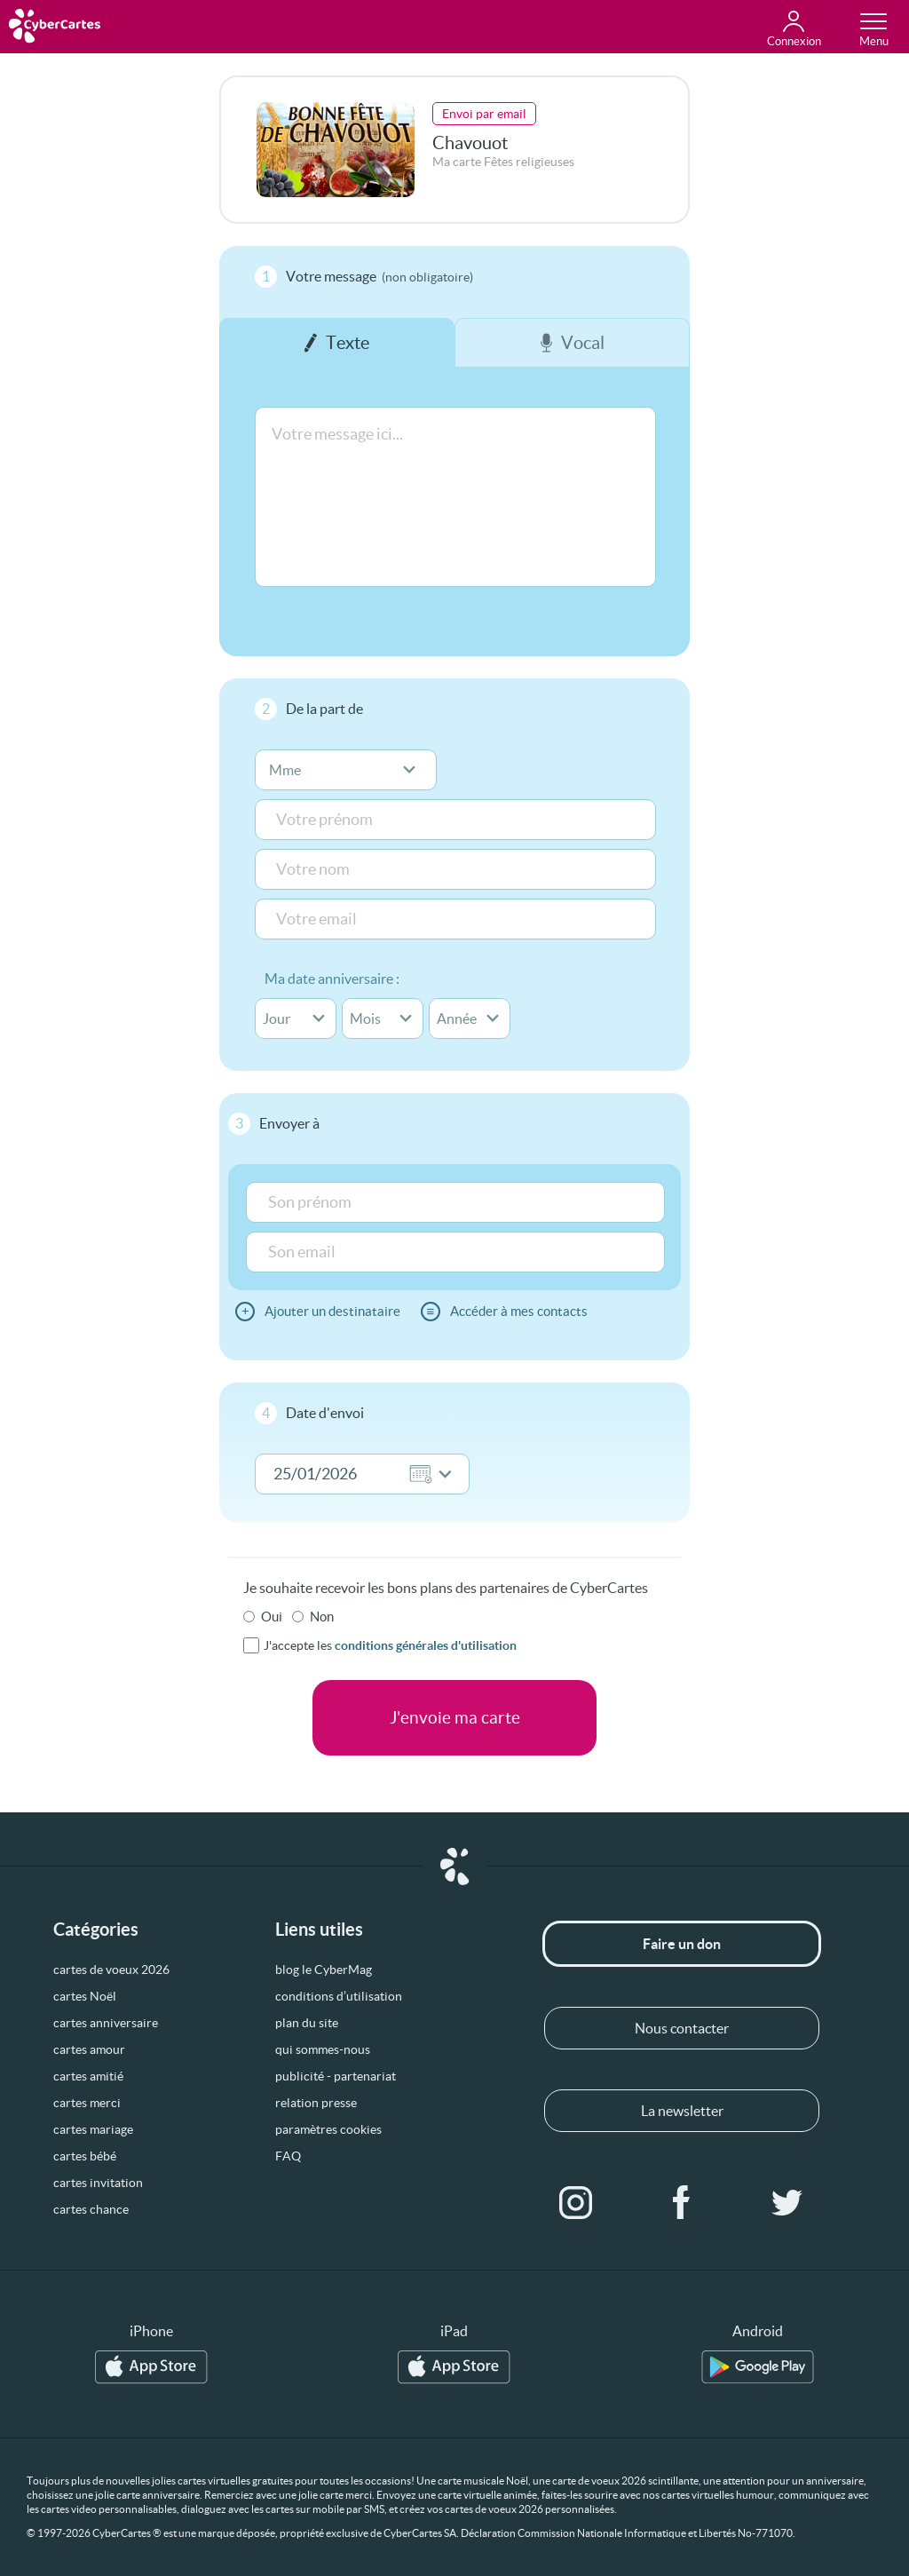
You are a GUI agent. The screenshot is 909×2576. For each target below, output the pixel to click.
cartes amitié (88, 2076)
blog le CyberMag (323, 1969)
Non (322, 1616)
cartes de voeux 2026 (111, 1969)
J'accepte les (390, 1645)
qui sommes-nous (322, 2049)
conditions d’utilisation (338, 1996)
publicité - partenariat (335, 2076)
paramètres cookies (328, 2129)
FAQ (288, 2156)
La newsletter (682, 2111)
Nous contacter (682, 2028)
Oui (271, 1616)
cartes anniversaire (105, 2023)
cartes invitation (98, 2183)
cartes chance (91, 2209)
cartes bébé (84, 2156)
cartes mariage (93, 2129)
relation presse (316, 2103)
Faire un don (682, 1944)
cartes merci (87, 2103)
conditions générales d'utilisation (426, 1645)
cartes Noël (84, 1996)
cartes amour (89, 2049)
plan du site (306, 2023)
